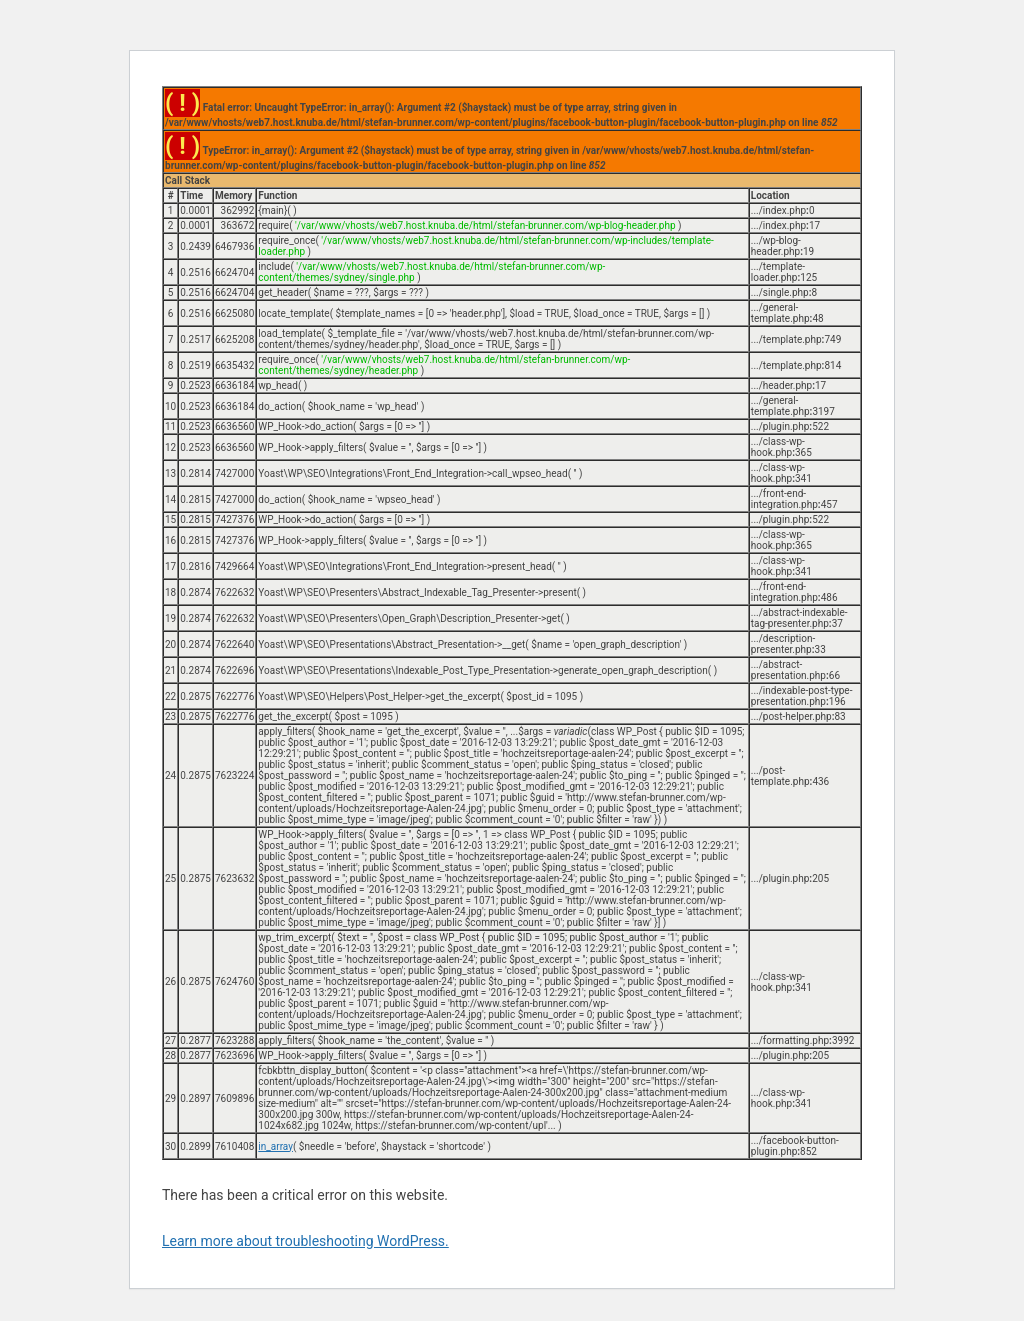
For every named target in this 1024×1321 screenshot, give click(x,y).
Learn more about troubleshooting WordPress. (305, 1241)
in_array (275, 1146)
